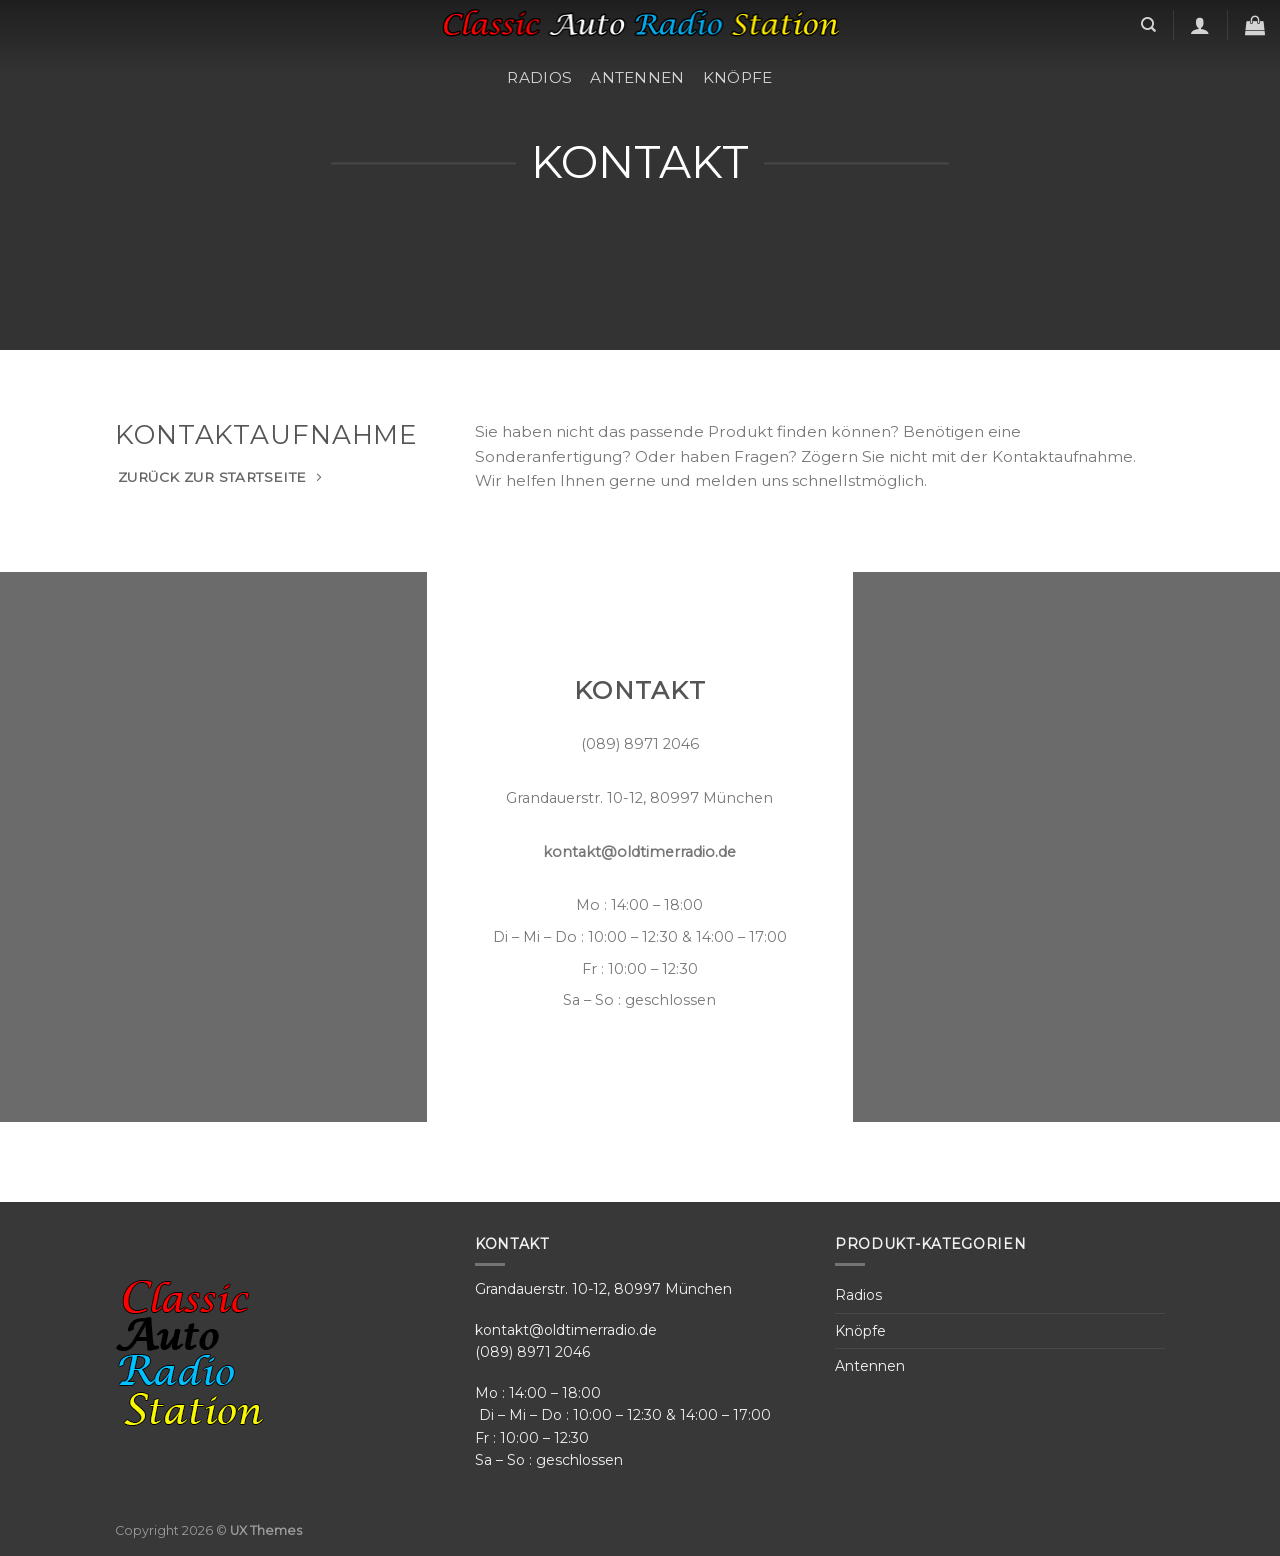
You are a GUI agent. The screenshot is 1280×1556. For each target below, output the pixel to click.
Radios (539, 77)
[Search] (1148, 25)
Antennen (637, 77)
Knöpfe (738, 77)
